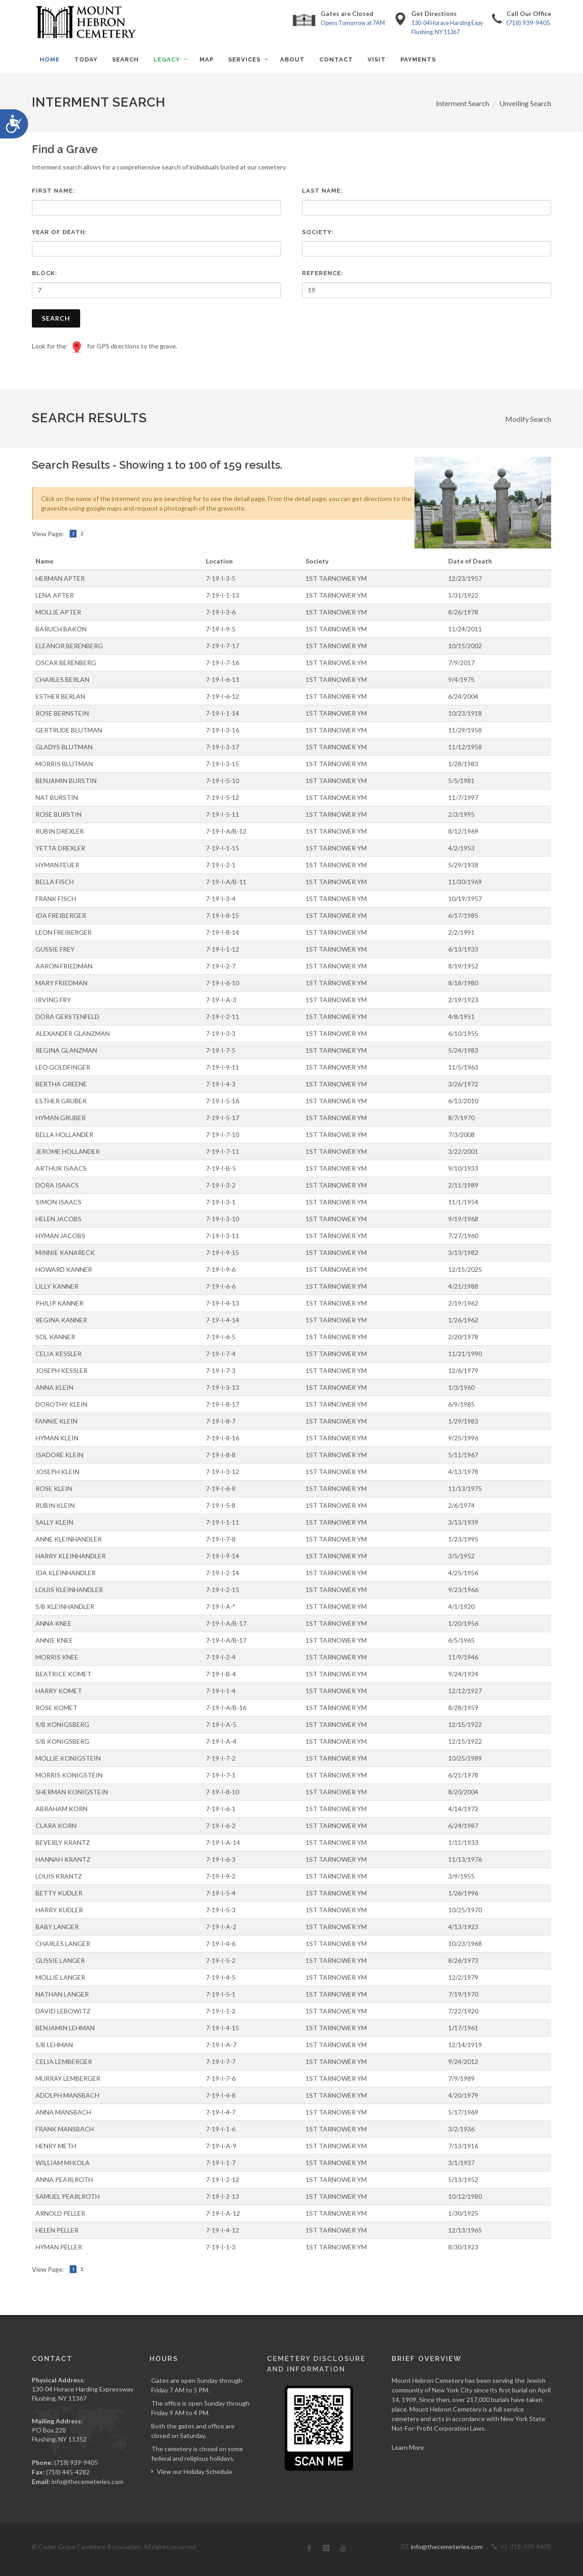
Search (56, 318)
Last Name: (322, 190)
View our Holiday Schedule (194, 2471)
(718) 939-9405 (528, 22)
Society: (318, 232)
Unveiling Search (525, 103)
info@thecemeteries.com (87, 2481)
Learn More (408, 2447)
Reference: (322, 273)
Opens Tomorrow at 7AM (353, 23)
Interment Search (462, 103)
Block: (44, 273)
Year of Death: (59, 232)
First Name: (53, 190)
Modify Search (528, 419)
